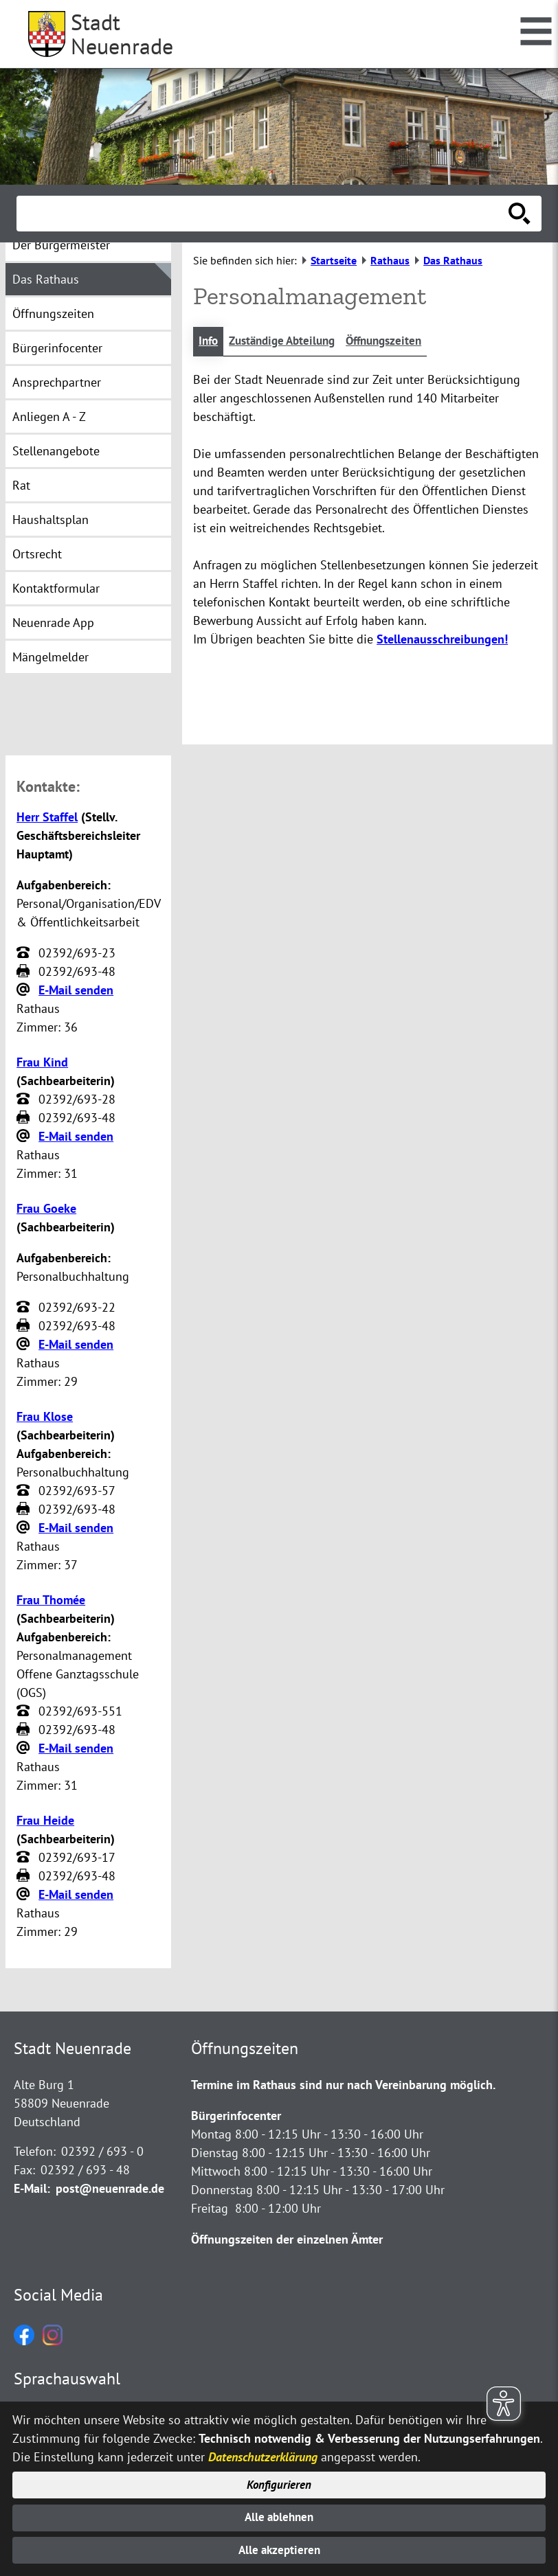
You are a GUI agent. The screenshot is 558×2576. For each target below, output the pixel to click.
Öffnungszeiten (397, 342)
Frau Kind (42, 1063)
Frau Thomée (50, 1601)
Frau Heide (45, 1822)
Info (209, 342)
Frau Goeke (46, 1210)
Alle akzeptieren (279, 2549)
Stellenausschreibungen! (442, 640)
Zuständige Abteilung (288, 342)
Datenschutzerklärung (262, 2451)
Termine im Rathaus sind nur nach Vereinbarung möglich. (343, 2086)
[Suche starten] (520, 214)
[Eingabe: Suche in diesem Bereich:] (264, 213)
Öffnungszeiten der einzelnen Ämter (287, 2240)
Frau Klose (44, 1418)
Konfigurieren (279, 2480)
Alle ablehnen (279, 2514)
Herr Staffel (47, 818)
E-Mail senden (75, 991)
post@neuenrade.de (110, 2190)
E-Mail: (32, 2190)
